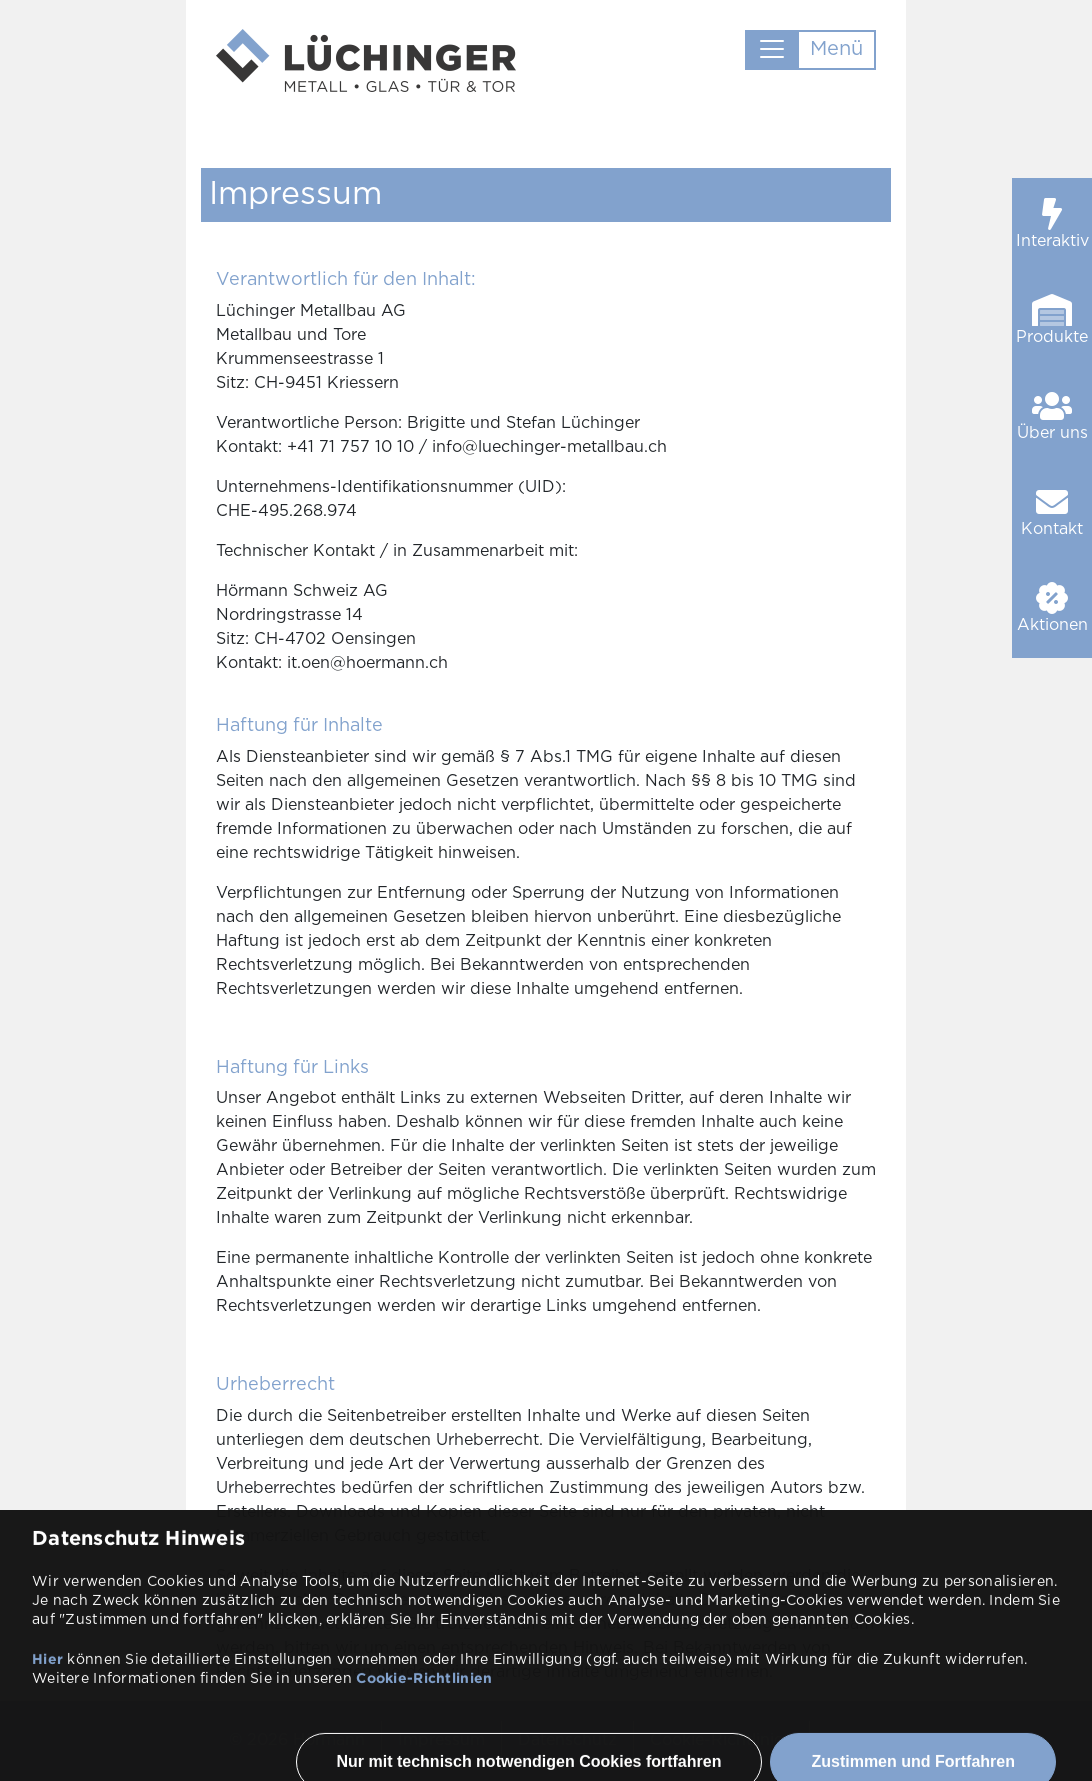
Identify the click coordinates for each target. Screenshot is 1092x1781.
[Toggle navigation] (810, 50)
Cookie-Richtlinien (424, 1730)
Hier (47, 1711)
